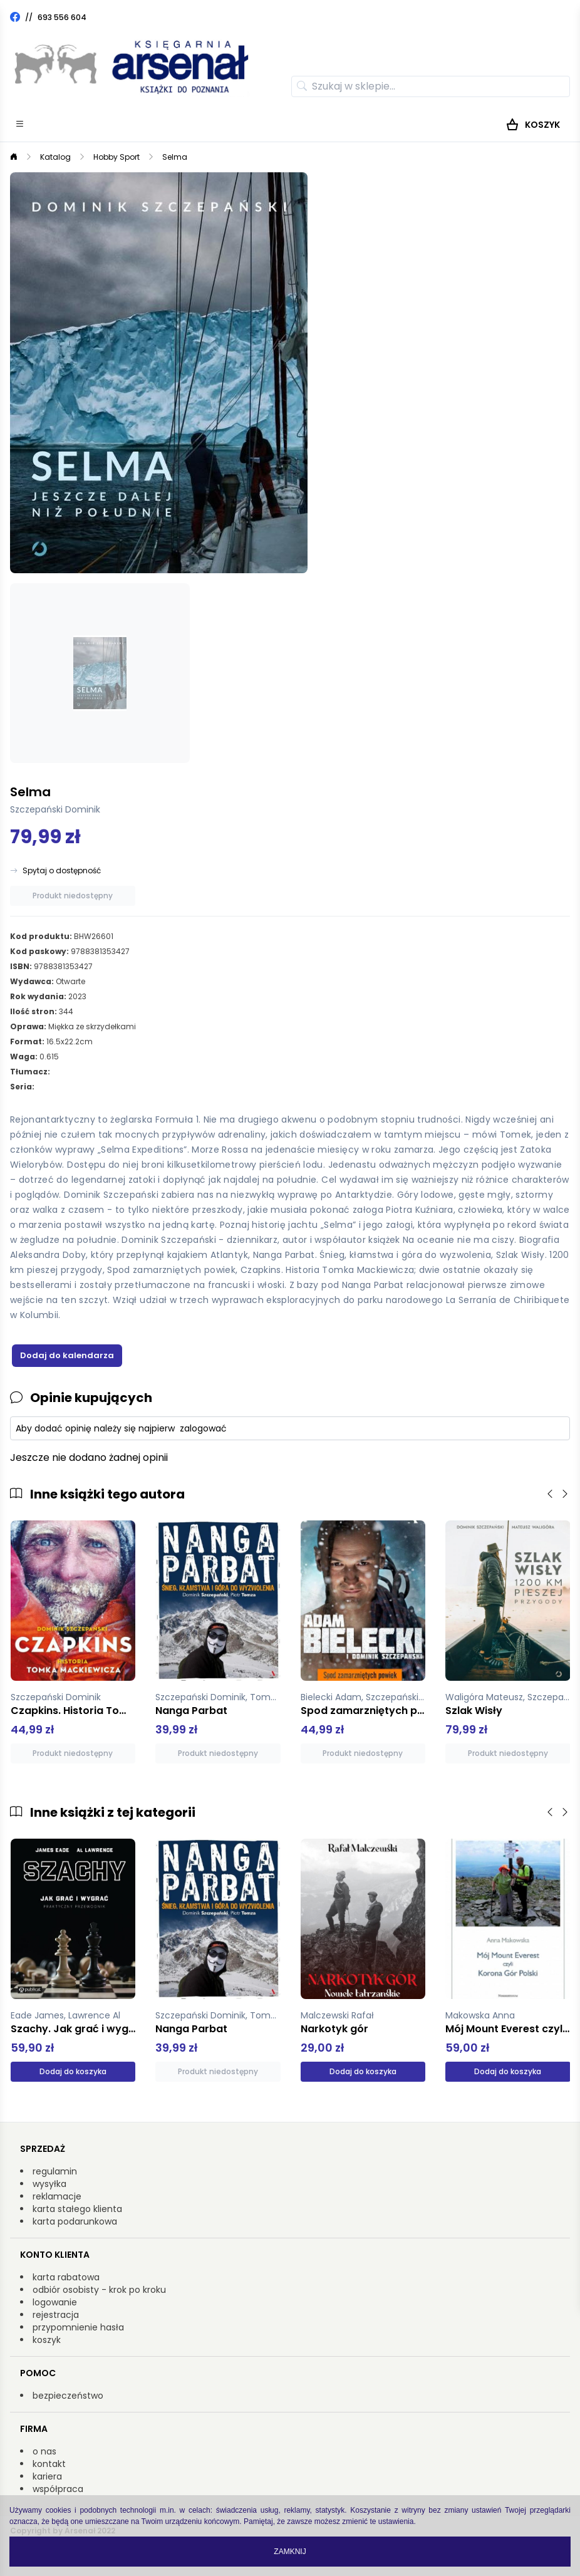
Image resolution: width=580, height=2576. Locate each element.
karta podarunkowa (75, 2221)
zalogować (203, 1428)
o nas (44, 2451)
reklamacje (57, 2196)
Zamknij (290, 2551)
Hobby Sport (116, 157)
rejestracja (56, 2315)
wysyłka (49, 2184)
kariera (47, 2476)
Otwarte (70, 981)
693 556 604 (62, 17)
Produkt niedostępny (73, 895)
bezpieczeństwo (68, 2395)
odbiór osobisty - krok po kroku (99, 2289)
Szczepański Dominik (55, 809)
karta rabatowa (66, 2277)
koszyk (47, 2340)
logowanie (55, 2302)
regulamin (55, 2171)
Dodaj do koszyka (72, 2071)
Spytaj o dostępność (62, 871)
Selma (174, 157)
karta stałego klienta (77, 2209)
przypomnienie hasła (78, 2327)
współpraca (58, 2489)
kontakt (49, 2464)
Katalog (55, 157)
